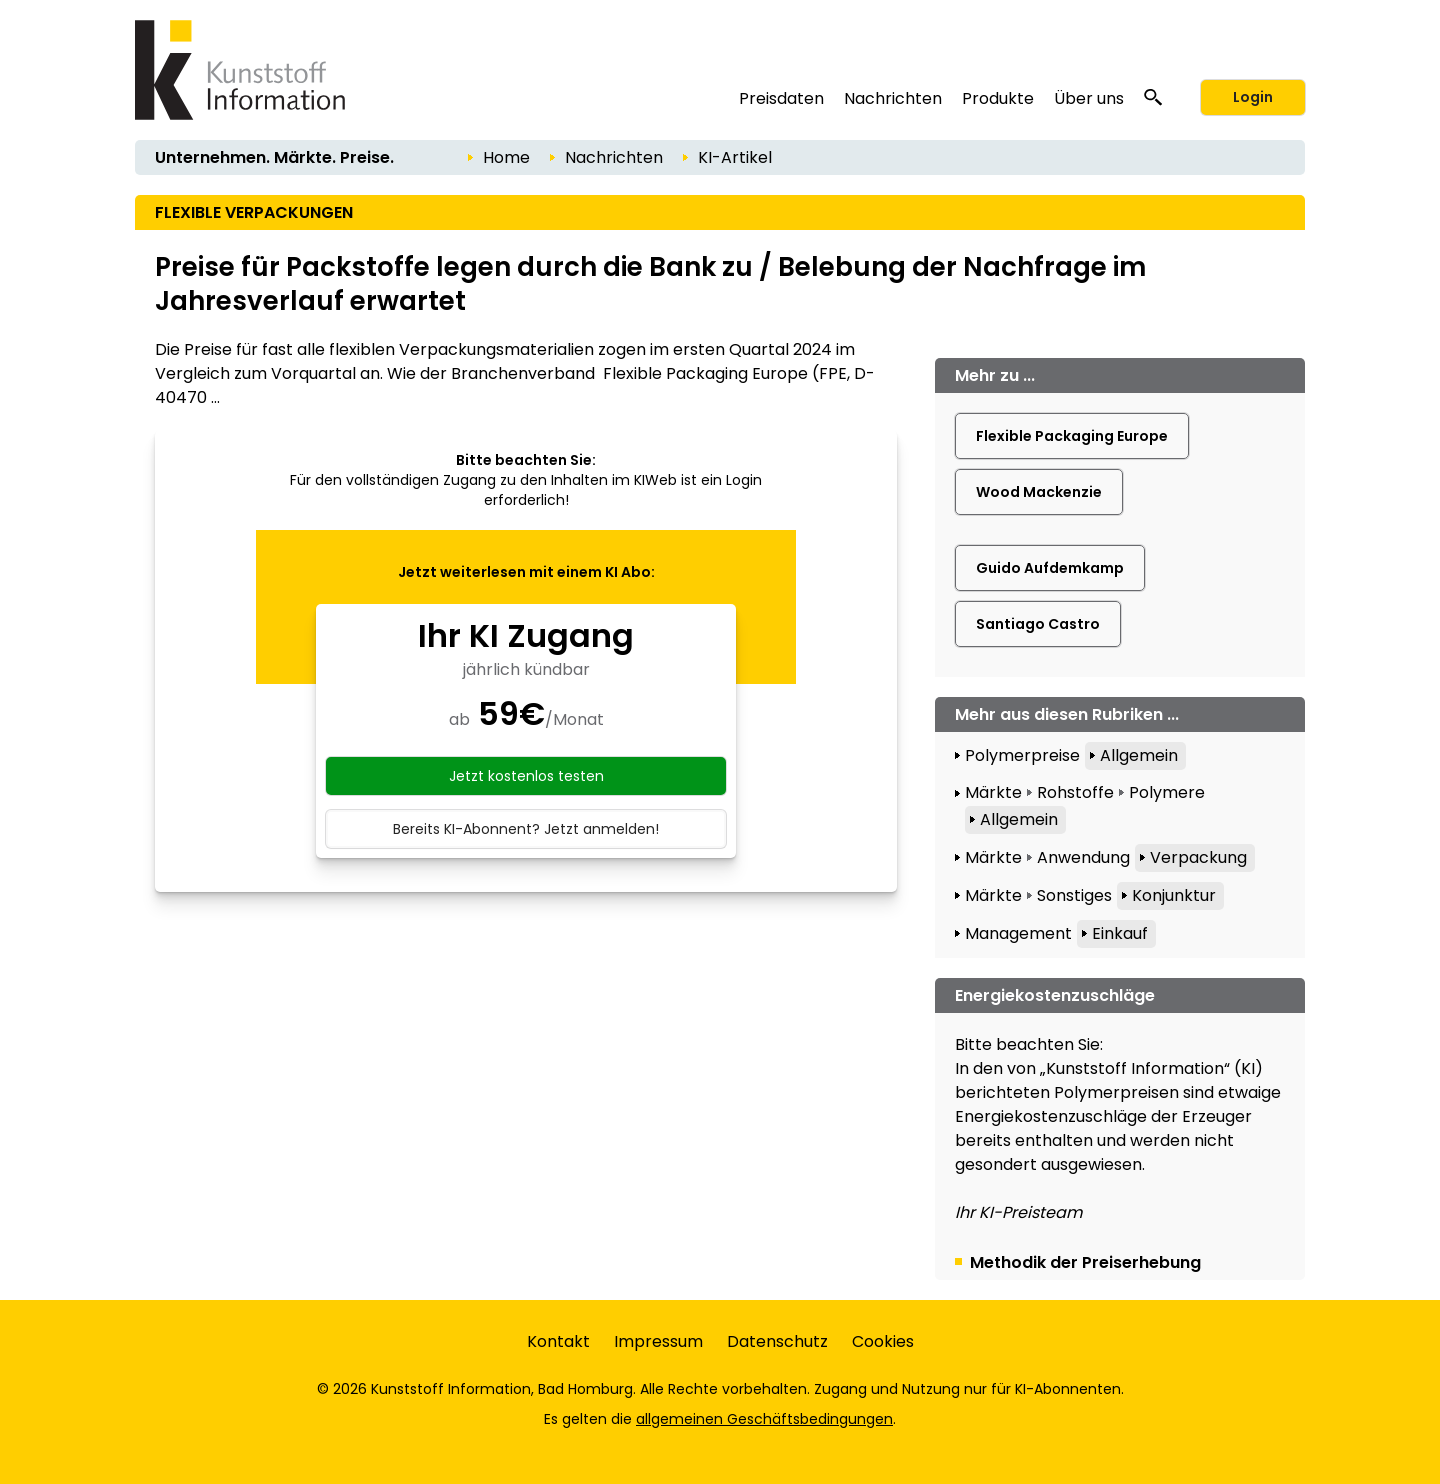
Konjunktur (1174, 895)
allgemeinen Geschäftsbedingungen (764, 1419)
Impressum (658, 1341)
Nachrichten (893, 98)
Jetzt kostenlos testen (526, 776)
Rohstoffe (1075, 792)
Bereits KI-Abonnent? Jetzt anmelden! (526, 829)
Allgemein (1139, 755)
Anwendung (1083, 857)
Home (506, 157)
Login (1253, 97)
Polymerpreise (1022, 755)
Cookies (883, 1341)
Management (1018, 933)
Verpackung (1198, 857)
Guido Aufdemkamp (1050, 568)
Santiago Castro (1038, 624)
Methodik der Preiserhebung (1085, 1262)
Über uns (1089, 98)
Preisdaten (781, 98)
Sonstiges (1074, 895)
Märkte (993, 792)
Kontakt (558, 1341)
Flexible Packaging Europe (1072, 436)
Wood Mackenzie (1039, 492)
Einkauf (1120, 933)
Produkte (998, 98)
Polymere (1167, 792)
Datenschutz (777, 1341)
